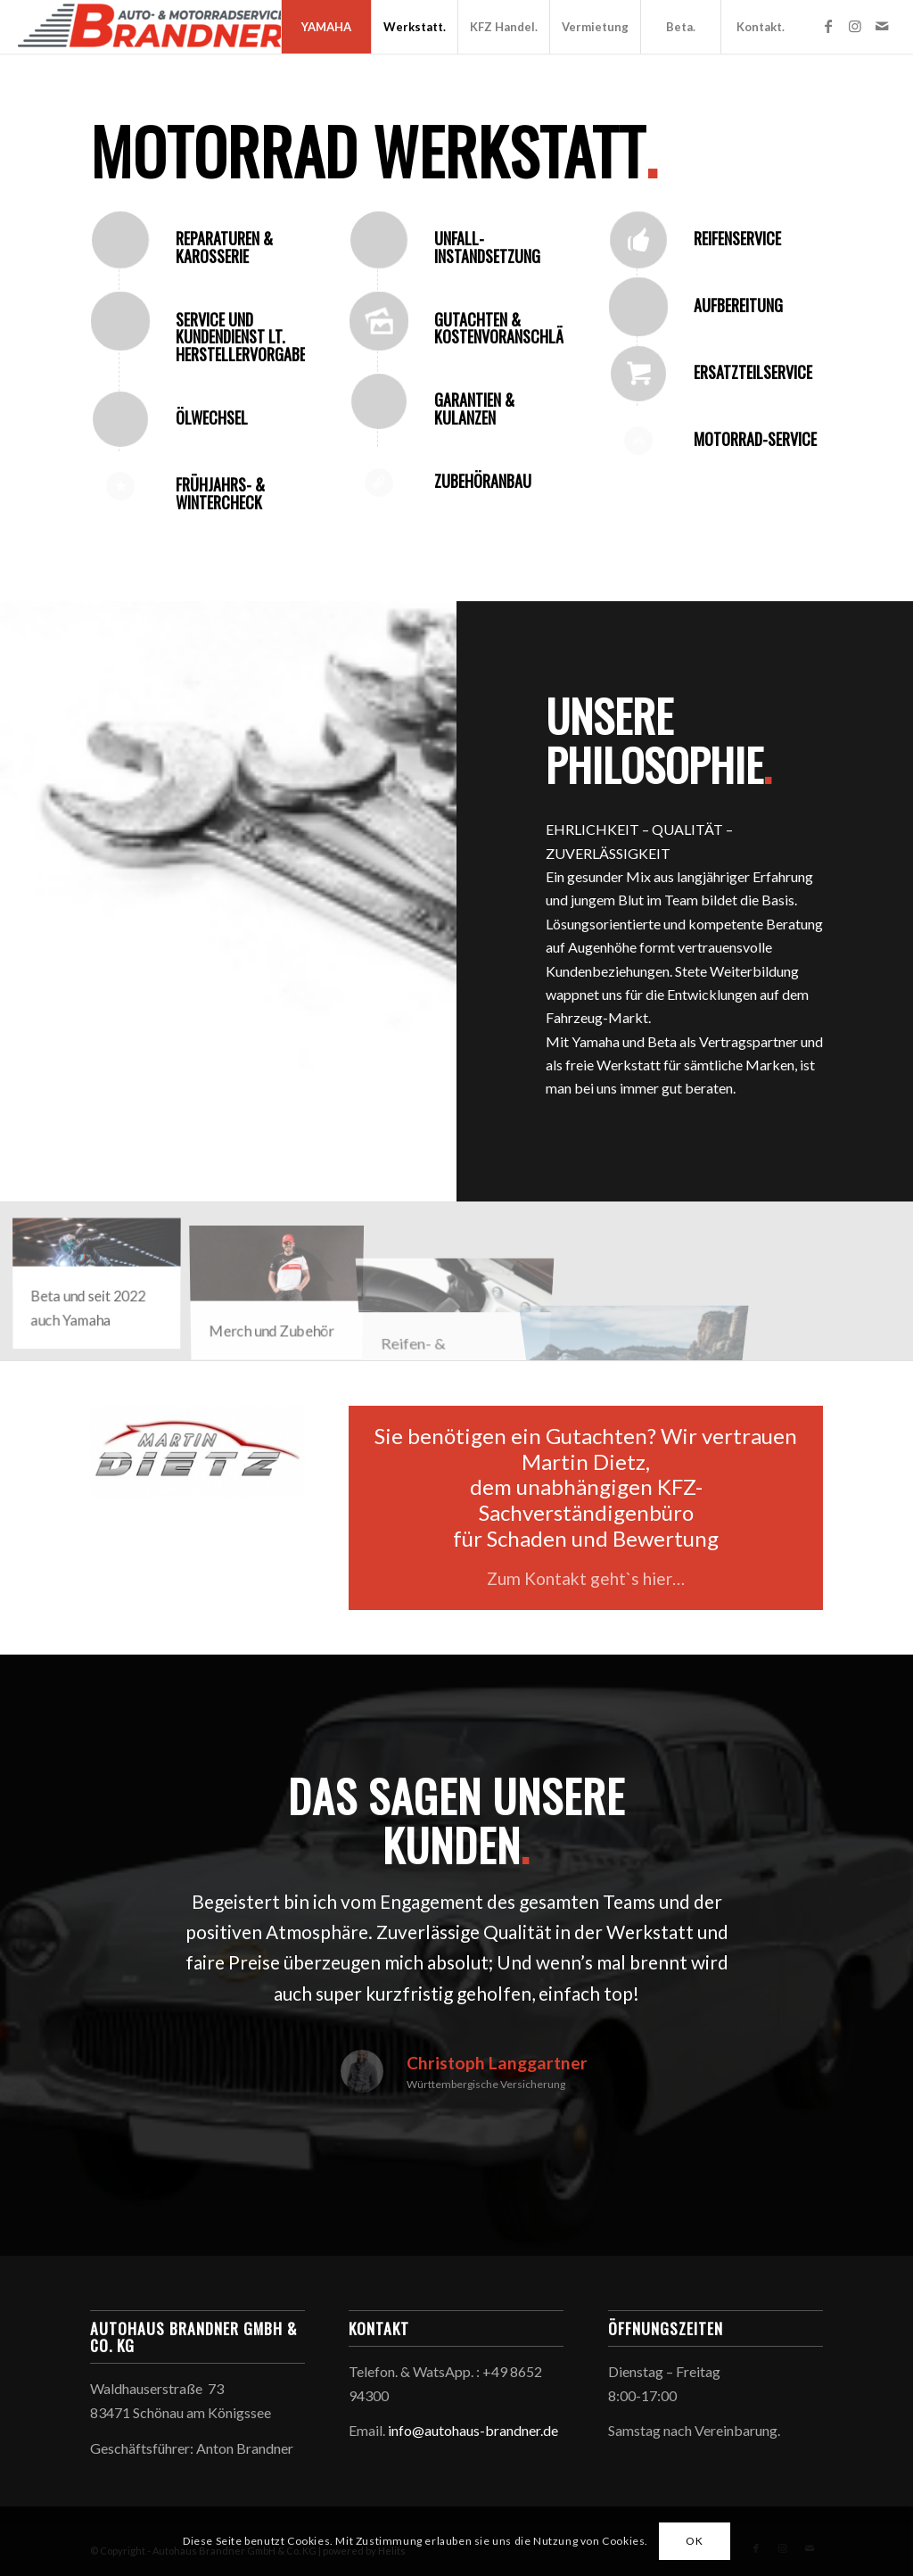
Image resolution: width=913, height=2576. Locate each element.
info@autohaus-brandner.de (473, 2430)
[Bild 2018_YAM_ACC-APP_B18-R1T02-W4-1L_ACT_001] (283, 1287)
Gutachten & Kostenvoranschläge (506, 328)
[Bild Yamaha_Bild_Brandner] (103, 1287)
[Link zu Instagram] (855, 25)
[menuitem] (326, 27)
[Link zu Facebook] (828, 25)
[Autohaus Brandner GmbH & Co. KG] (151, 27)
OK (694, 2540)
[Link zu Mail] (881, 25)
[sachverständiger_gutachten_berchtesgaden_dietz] (197, 1452)
